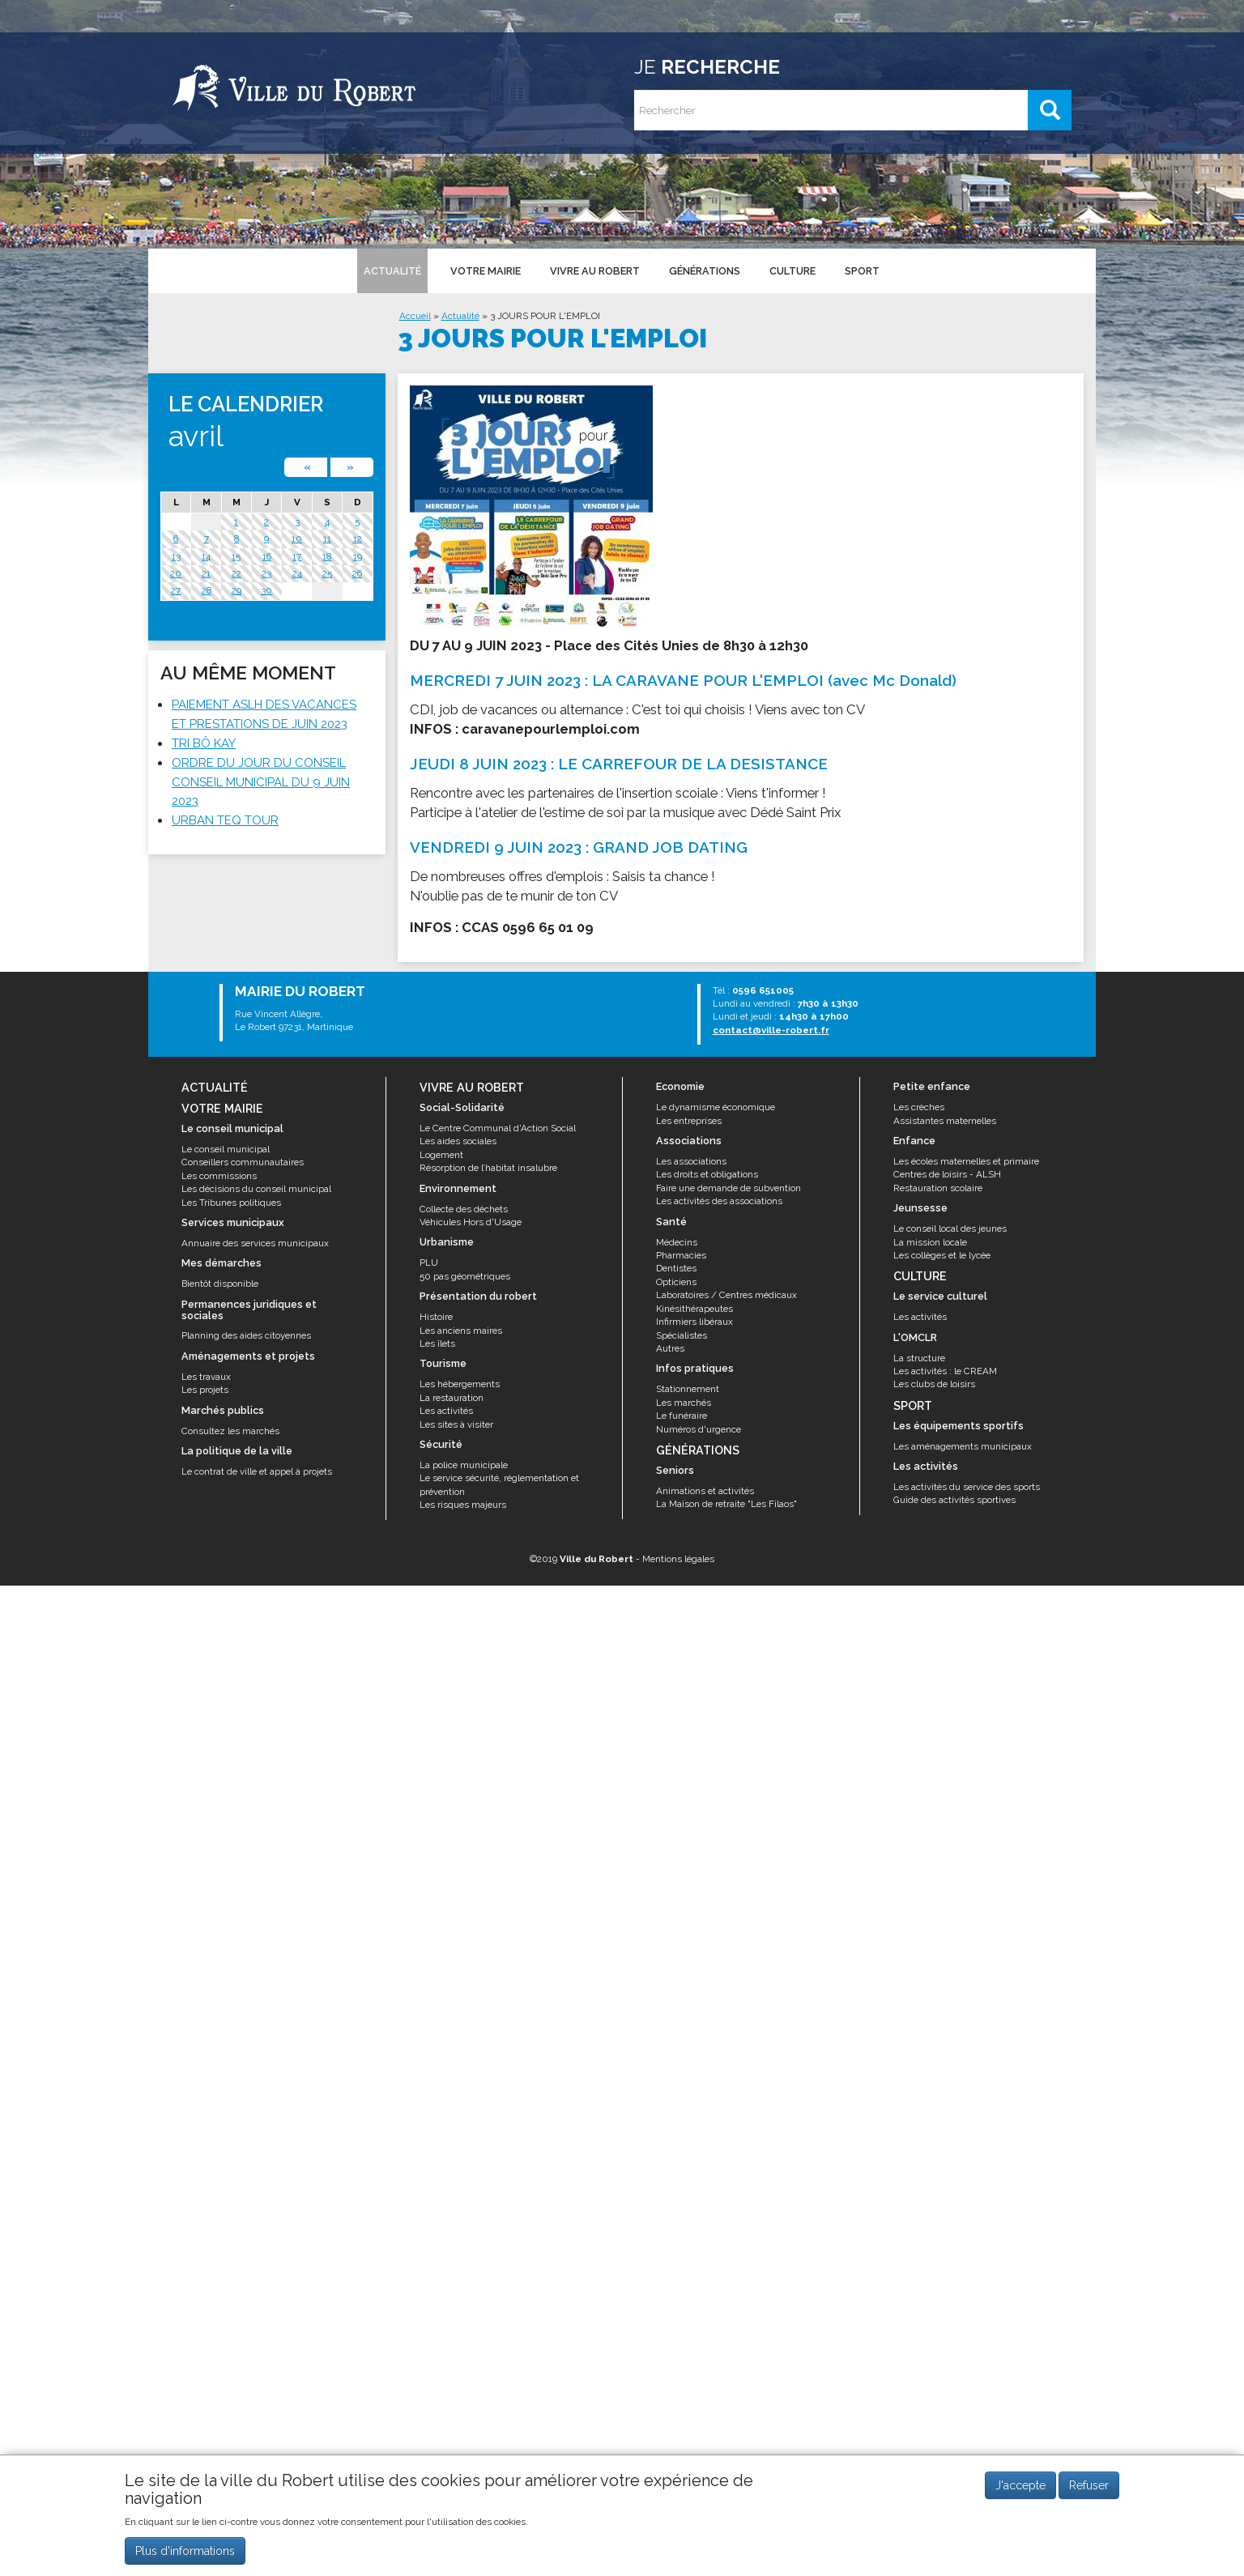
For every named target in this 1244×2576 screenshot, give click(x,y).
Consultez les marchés (230, 1431)
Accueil (415, 315)
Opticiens (676, 1282)
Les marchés (683, 1402)
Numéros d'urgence (698, 1429)
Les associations (691, 1161)
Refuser (1089, 2485)
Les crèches (918, 1107)
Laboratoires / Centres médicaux (726, 1295)
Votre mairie (484, 270)
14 (206, 556)
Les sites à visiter (456, 1424)
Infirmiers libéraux (694, 1321)
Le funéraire (681, 1415)
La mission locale (930, 1242)
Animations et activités (705, 1491)
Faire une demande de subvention (728, 1188)
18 (326, 556)
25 (327, 573)
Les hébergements (460, 1384)
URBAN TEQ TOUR (225, 820)
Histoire (436, 1316)
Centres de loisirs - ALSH (947, 1174)
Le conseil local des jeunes (950, 1228)
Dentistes (676, 1268)
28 (206, 590)
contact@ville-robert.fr (771, 1030)
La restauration (452, 1397)
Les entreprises (689, 1120)
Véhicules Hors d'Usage (471, 1222)
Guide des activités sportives (954, 1499)
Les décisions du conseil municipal (256, 1188)
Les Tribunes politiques (231, 1202)
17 (296, 556)
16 (266, 556)
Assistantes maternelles (944, 1120)
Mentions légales (678, 1559)
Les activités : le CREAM (945, 1371)
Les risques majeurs (463, 1504)
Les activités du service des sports (966, 1486)
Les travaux (206, 1376)
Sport (861, 270)
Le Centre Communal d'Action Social (498, 1128)
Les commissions (219, 1176)
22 (236, 573)
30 (266, 590)
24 (297, 573)
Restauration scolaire (937, 1188)
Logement (441, 1154)
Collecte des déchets (464, 1209)
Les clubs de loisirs (934, 1384)
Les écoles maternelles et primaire (966, 1161)
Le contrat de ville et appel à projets (256, 1471)
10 (297, 538)
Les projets (204, 1389)
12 (357, 538)
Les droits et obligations (707, 1174)
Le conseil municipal (225, 1149)
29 (236, 590)
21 (206, 573)
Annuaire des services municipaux (255, 1243)
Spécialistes (681, 1335)
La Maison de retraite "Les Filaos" (726, 1503)
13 (176, 556)
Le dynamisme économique (715, 1107)
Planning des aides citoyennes (246, 1335)
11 (327, 538)
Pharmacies (681, 1255)
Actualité (391, 270)
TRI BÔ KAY (204, 743)
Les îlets (437, 1343)
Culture (792, 270)
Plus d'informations (185, 2550)
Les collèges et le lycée (942, 1255)
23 (266, 573)
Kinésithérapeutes (694, 1308)
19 (357, 556)
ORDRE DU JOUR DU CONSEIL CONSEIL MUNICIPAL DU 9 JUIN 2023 (261, 782)
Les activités (446, 1410)
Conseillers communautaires (242, 1162)
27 (176, 590)
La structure (919, 1358)
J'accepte (1020, 2485)
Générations (703, 270)
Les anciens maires (461, 1330)
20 (175, 573)
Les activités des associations (719, 1201)
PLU (429, 1262)
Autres (670, 1348)
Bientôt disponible (219, 1283)
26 (357, 573)
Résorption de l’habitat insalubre (488, 1167)
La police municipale (464, 1465)
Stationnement (687, 1388)
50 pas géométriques (465, 1276)
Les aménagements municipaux (962, 1446)
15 (236, 556)
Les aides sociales (458, 1141)
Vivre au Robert (594, 270)
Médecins (676, 1242)
